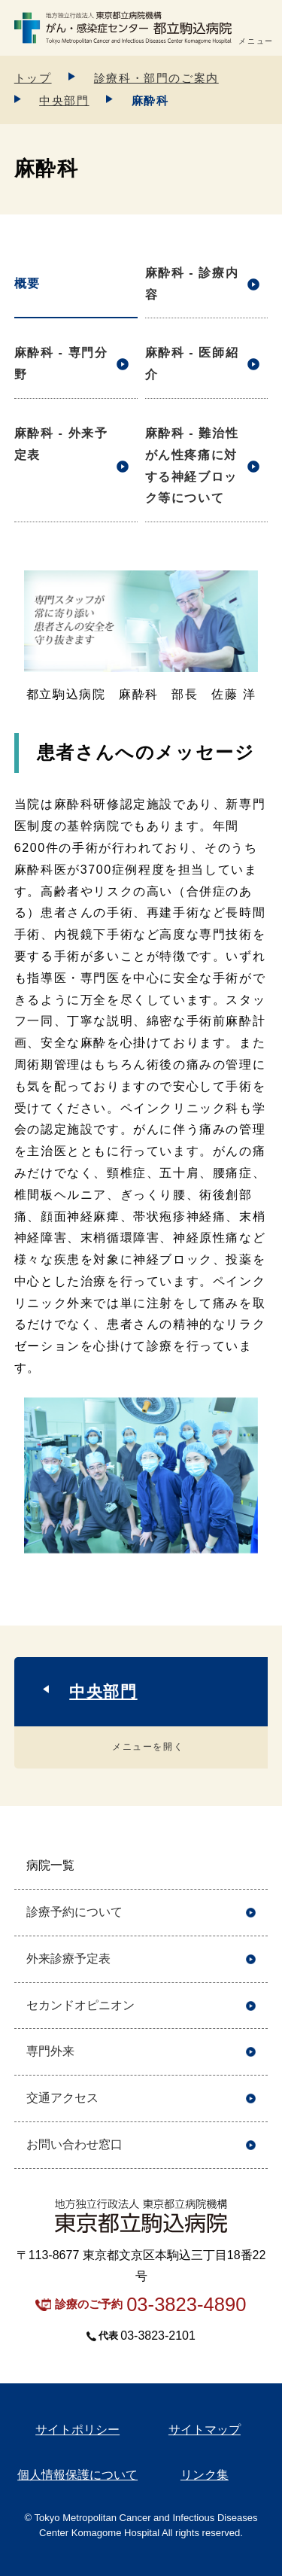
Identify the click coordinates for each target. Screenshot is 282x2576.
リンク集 (204, 2474)
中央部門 (64, 100)
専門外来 (50, 2051)
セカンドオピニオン (80, 2005)
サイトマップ (204, 2429)
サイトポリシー (77, 2429)
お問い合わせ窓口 (74, 2144)
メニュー (255, 41)
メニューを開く (147, 1746)
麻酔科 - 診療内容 (192, 283)
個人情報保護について (77, 2474)
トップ (33, 77)
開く (251, 1866)
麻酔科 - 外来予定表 (61, 444)
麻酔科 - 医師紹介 (192, 363)
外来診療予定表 (68, 1958)
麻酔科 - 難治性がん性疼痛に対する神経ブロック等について (192, 465)
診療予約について (74, 1911)
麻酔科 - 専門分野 (61, 363)
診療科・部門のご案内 (156, 77)
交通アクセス (62, 2097)
